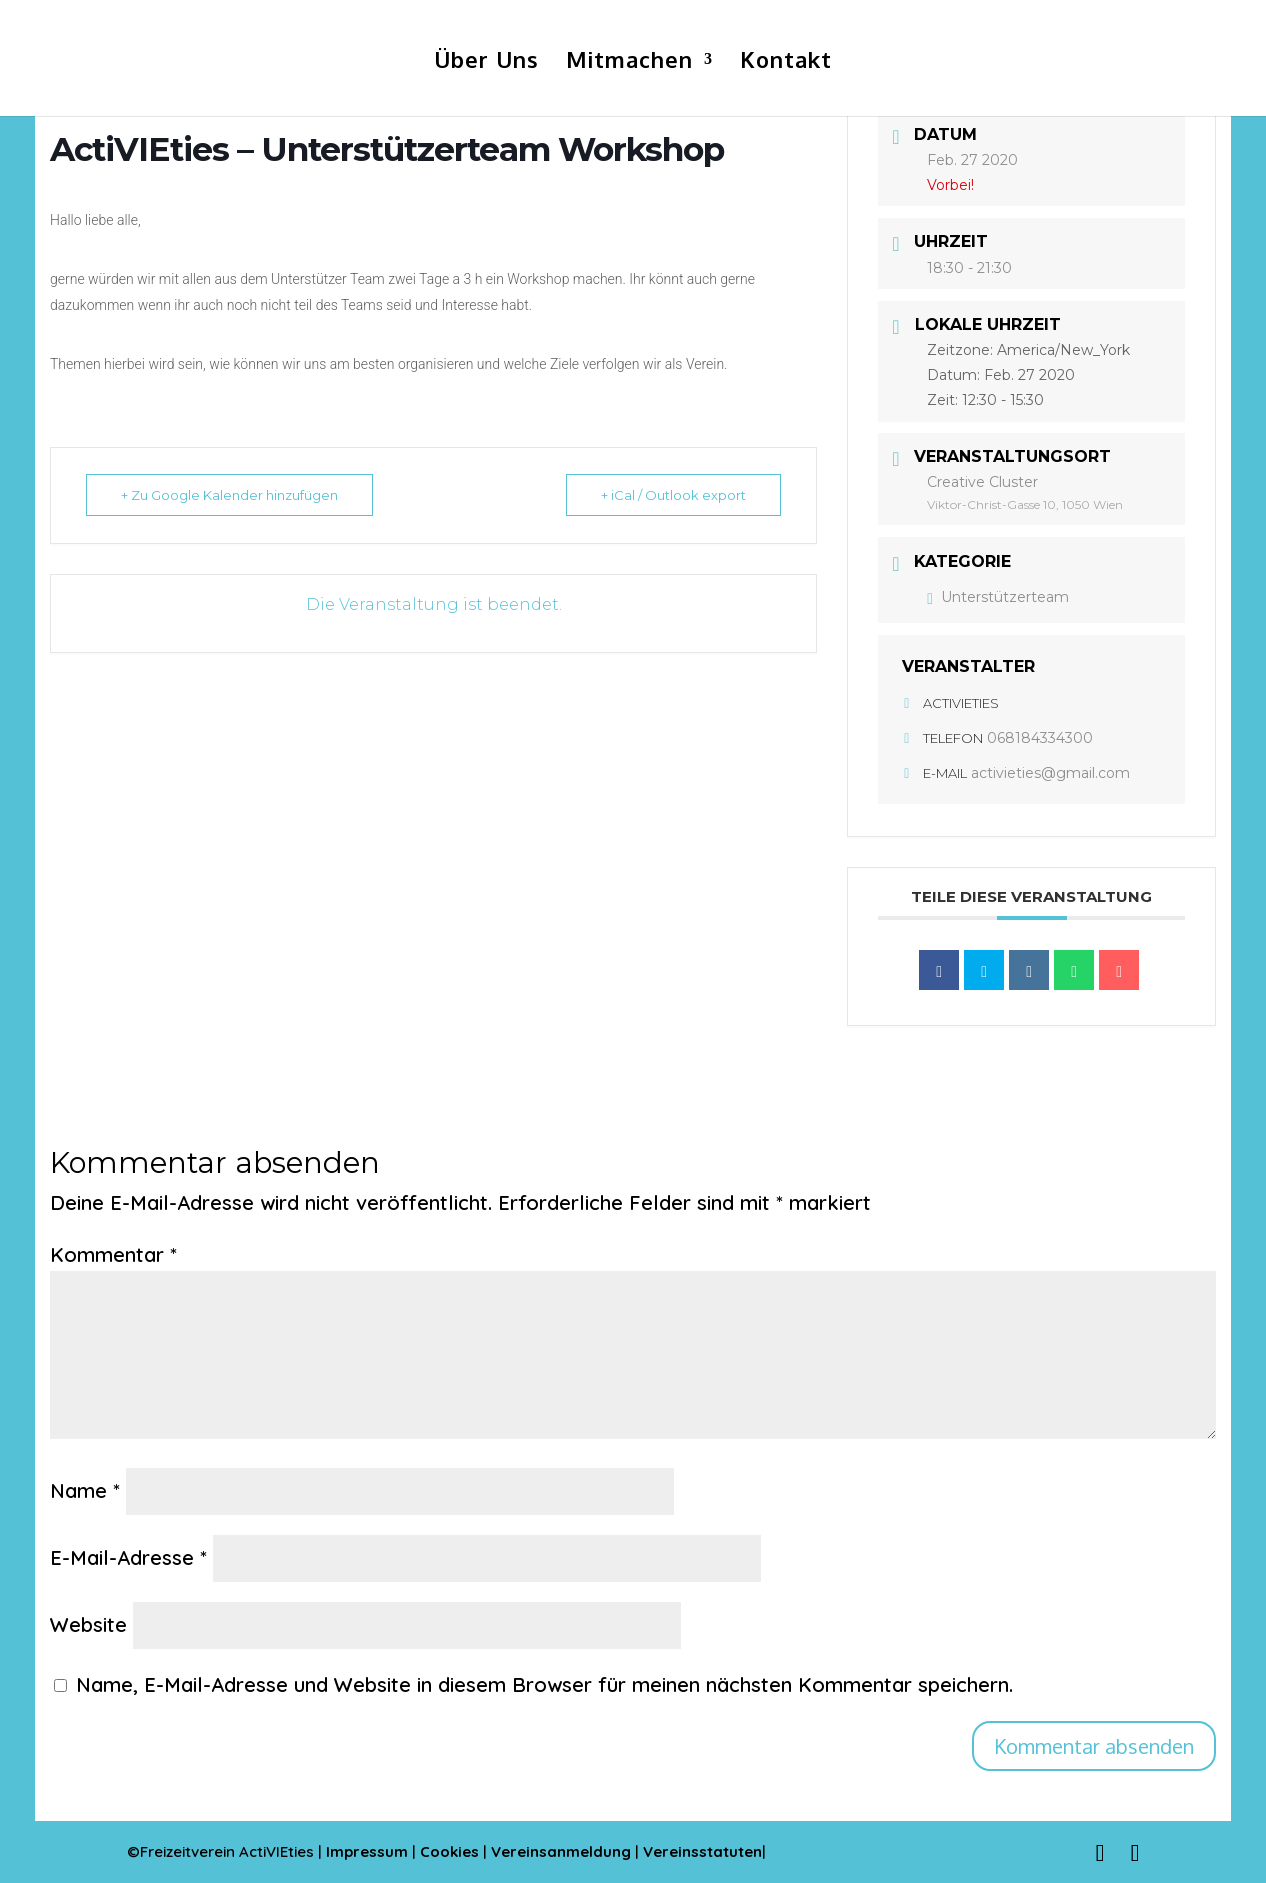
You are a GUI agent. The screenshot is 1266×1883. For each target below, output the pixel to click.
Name (85, 1490)
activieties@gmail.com (1050, 773)
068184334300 (1040, 738)
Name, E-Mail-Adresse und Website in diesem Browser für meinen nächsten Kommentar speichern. (544, 1684)
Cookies (451, 1851)
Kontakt (786, 62)
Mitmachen (629, 62)
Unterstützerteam (998, 597)
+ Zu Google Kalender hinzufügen (229, 495)
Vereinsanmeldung (563, 1851)
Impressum (367, 1851)
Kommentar (113, 1254)
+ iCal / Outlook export (673, 495)
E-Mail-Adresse (128, 1557)
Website (88, 1624)
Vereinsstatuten (702, 1851)
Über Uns (486, 62)
